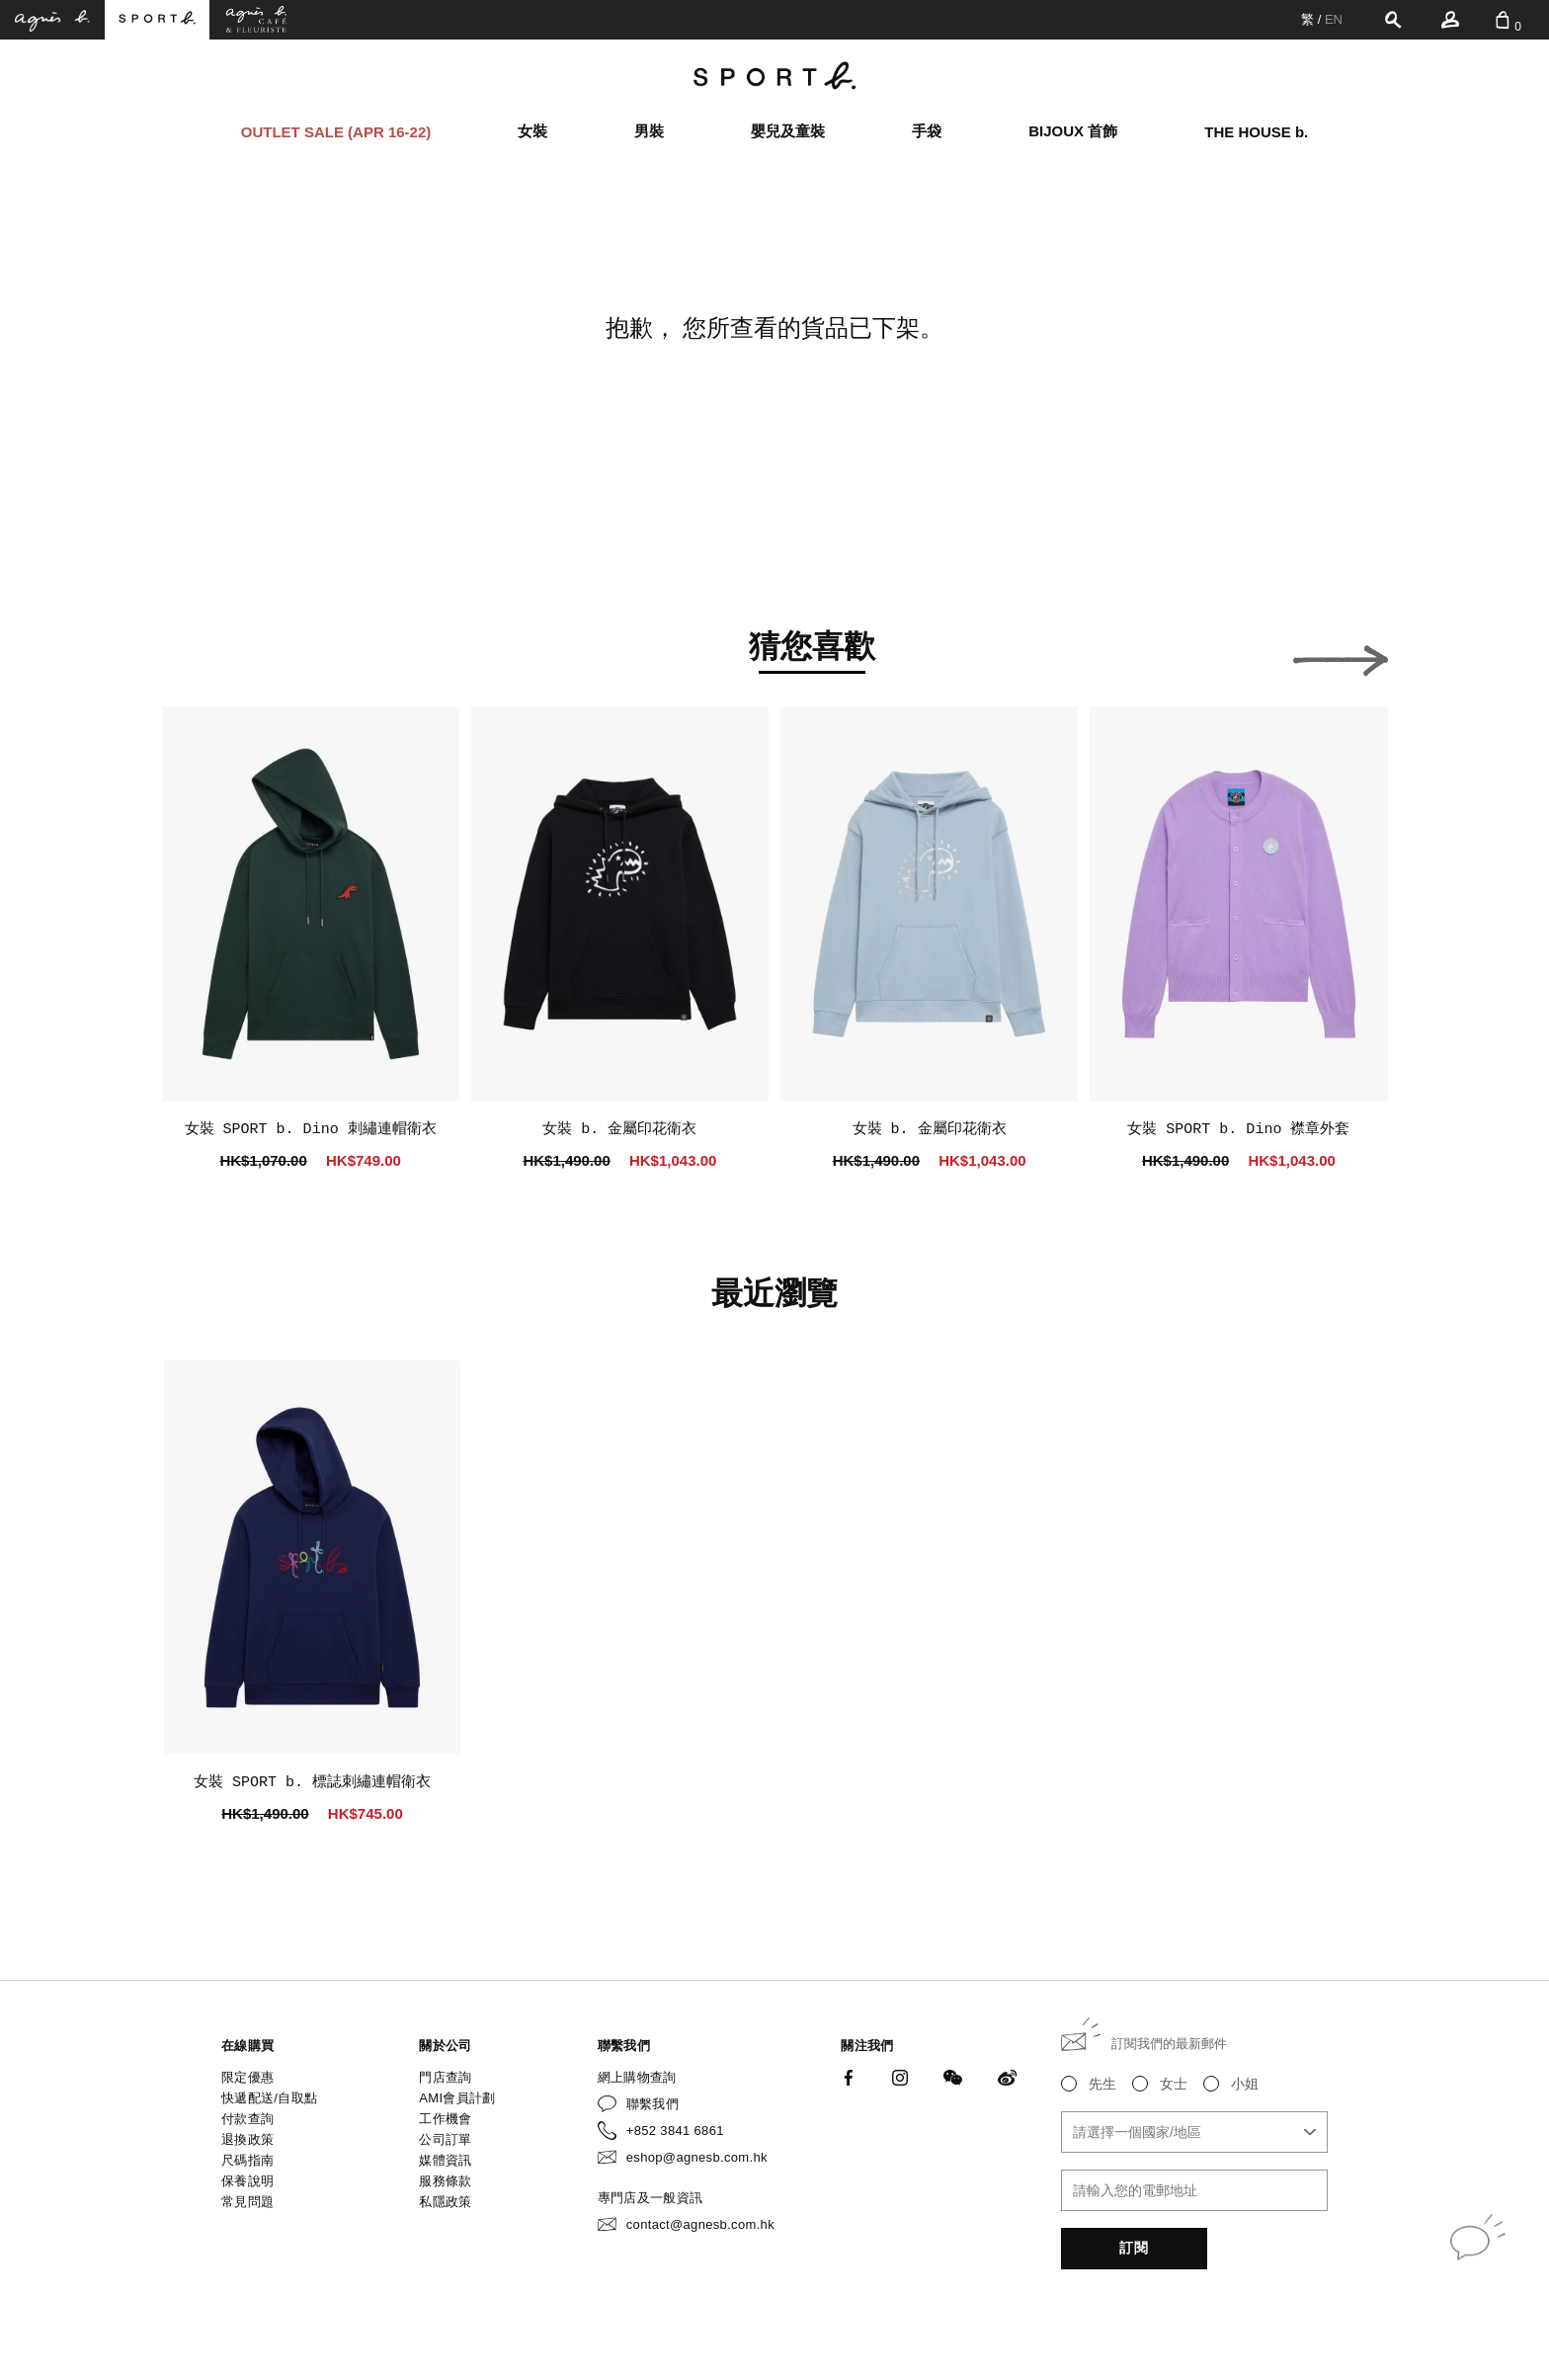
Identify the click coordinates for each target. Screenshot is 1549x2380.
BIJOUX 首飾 (1072, 131)
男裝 (649, 131)
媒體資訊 (445, 2160)
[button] (209, 655)
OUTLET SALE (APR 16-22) (336, 131)
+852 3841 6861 (675, 2130)
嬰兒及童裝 (788, 131)
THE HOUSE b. (1256, 131)
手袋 (926, 131)
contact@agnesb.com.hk (700, 2224)
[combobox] (1194, 2132)
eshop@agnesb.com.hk (697, 2157)
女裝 (532, 131)
